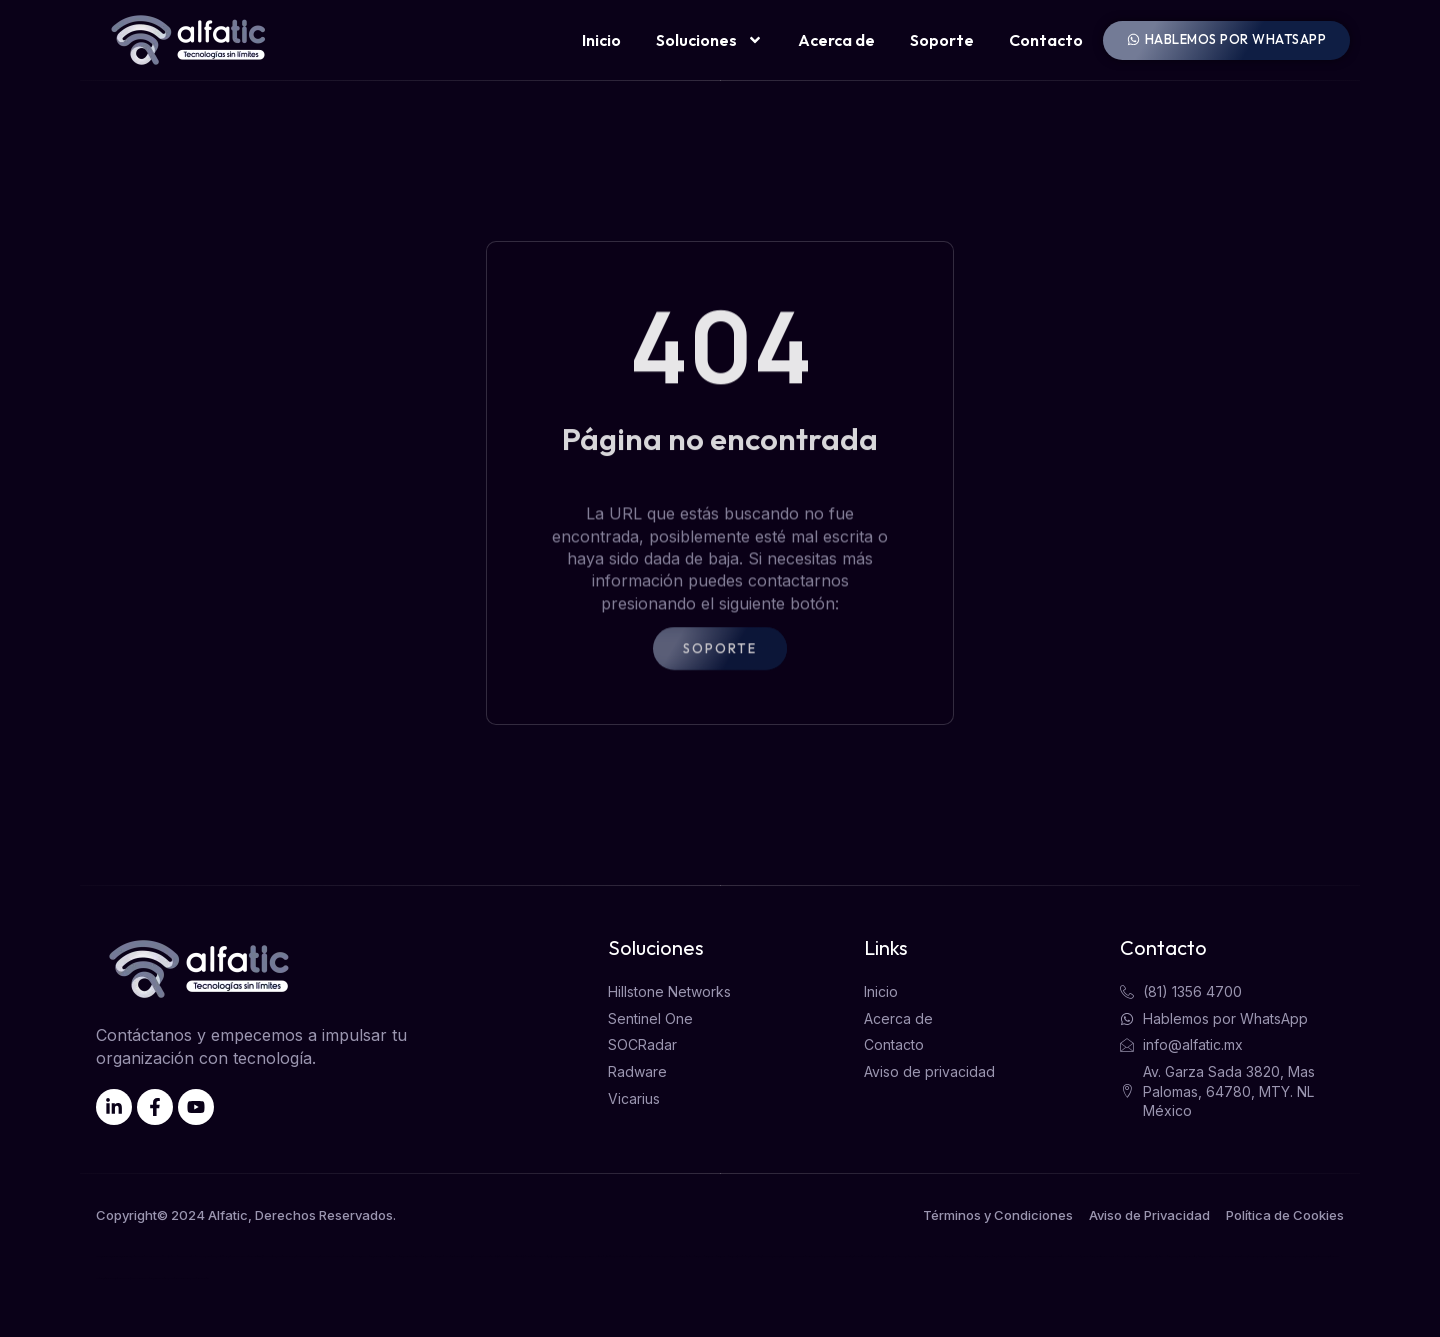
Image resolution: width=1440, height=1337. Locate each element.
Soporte (942, 40)
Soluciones (709, 40)
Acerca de (836, 40)
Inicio (601, 40)
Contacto (1046, 40)
